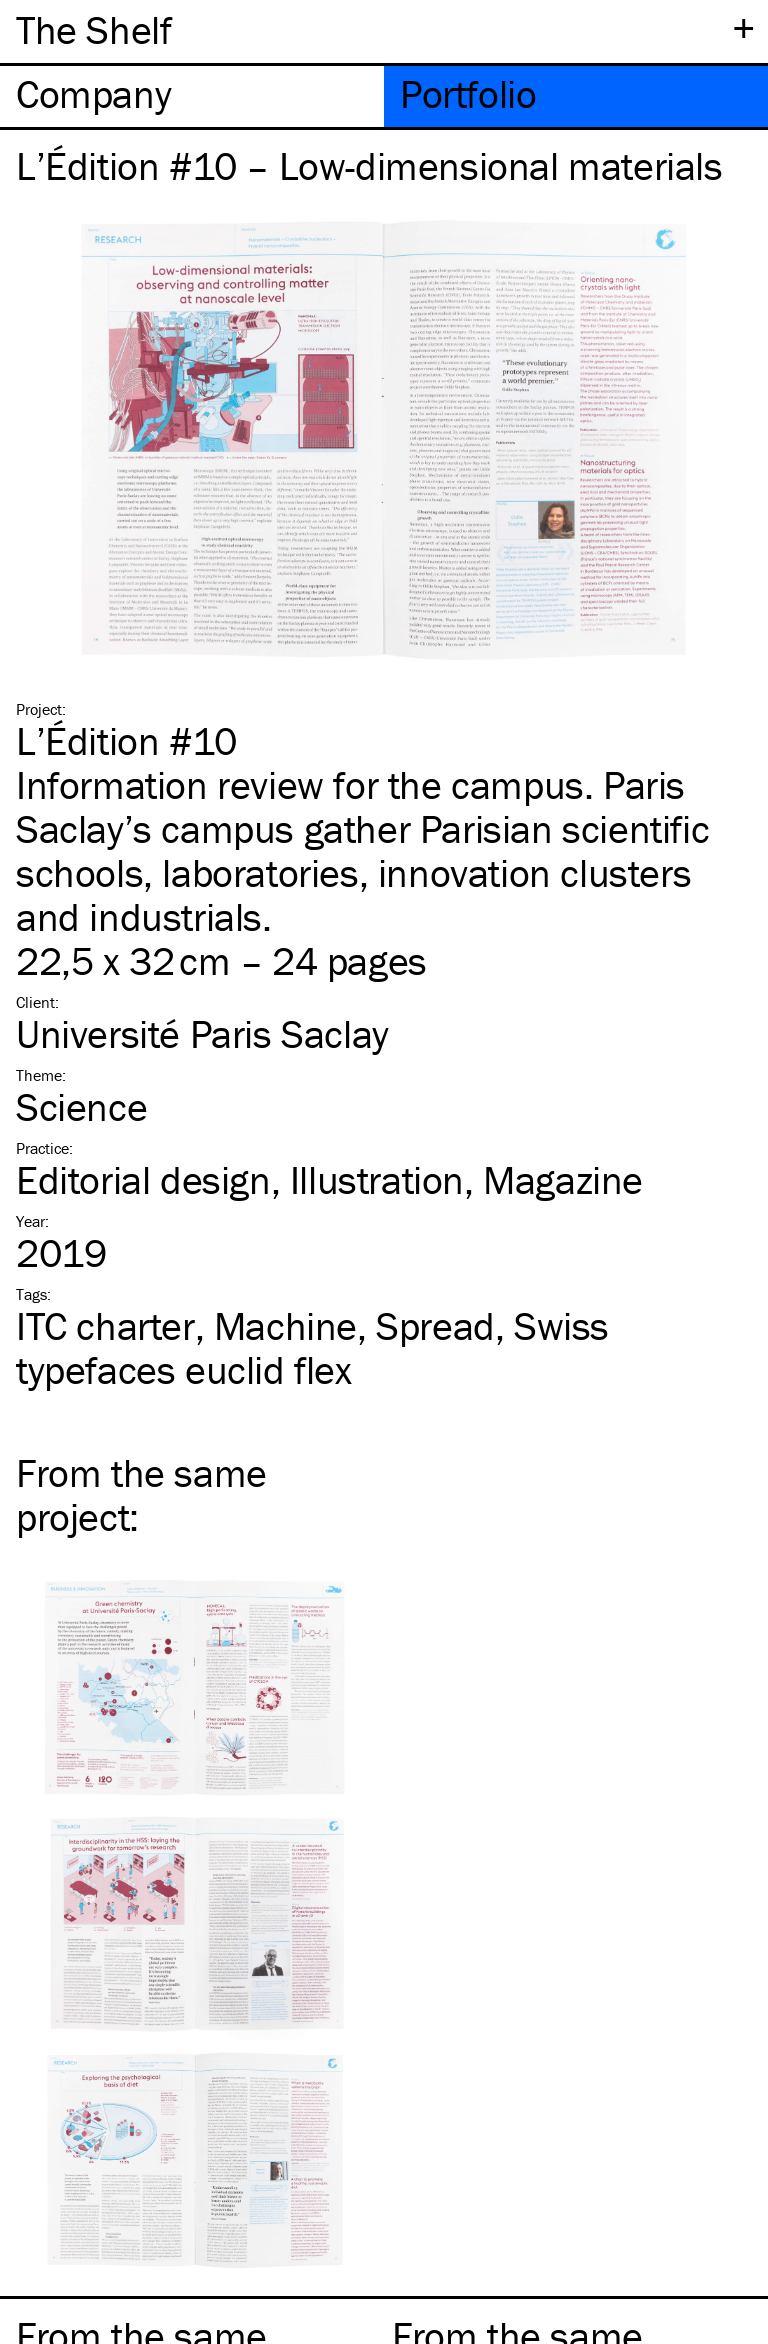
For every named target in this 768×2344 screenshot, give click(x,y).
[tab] (192, 96)
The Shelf (93, 29)
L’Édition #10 (126, 740)
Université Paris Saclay (202, 1033)
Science (81, 1106)
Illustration (377, 1179)
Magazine (563, 1179)
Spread (435, 1325)
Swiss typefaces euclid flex (312, 1347)
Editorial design (143, 1179)
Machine (285, 1325)
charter (105, 1325)
